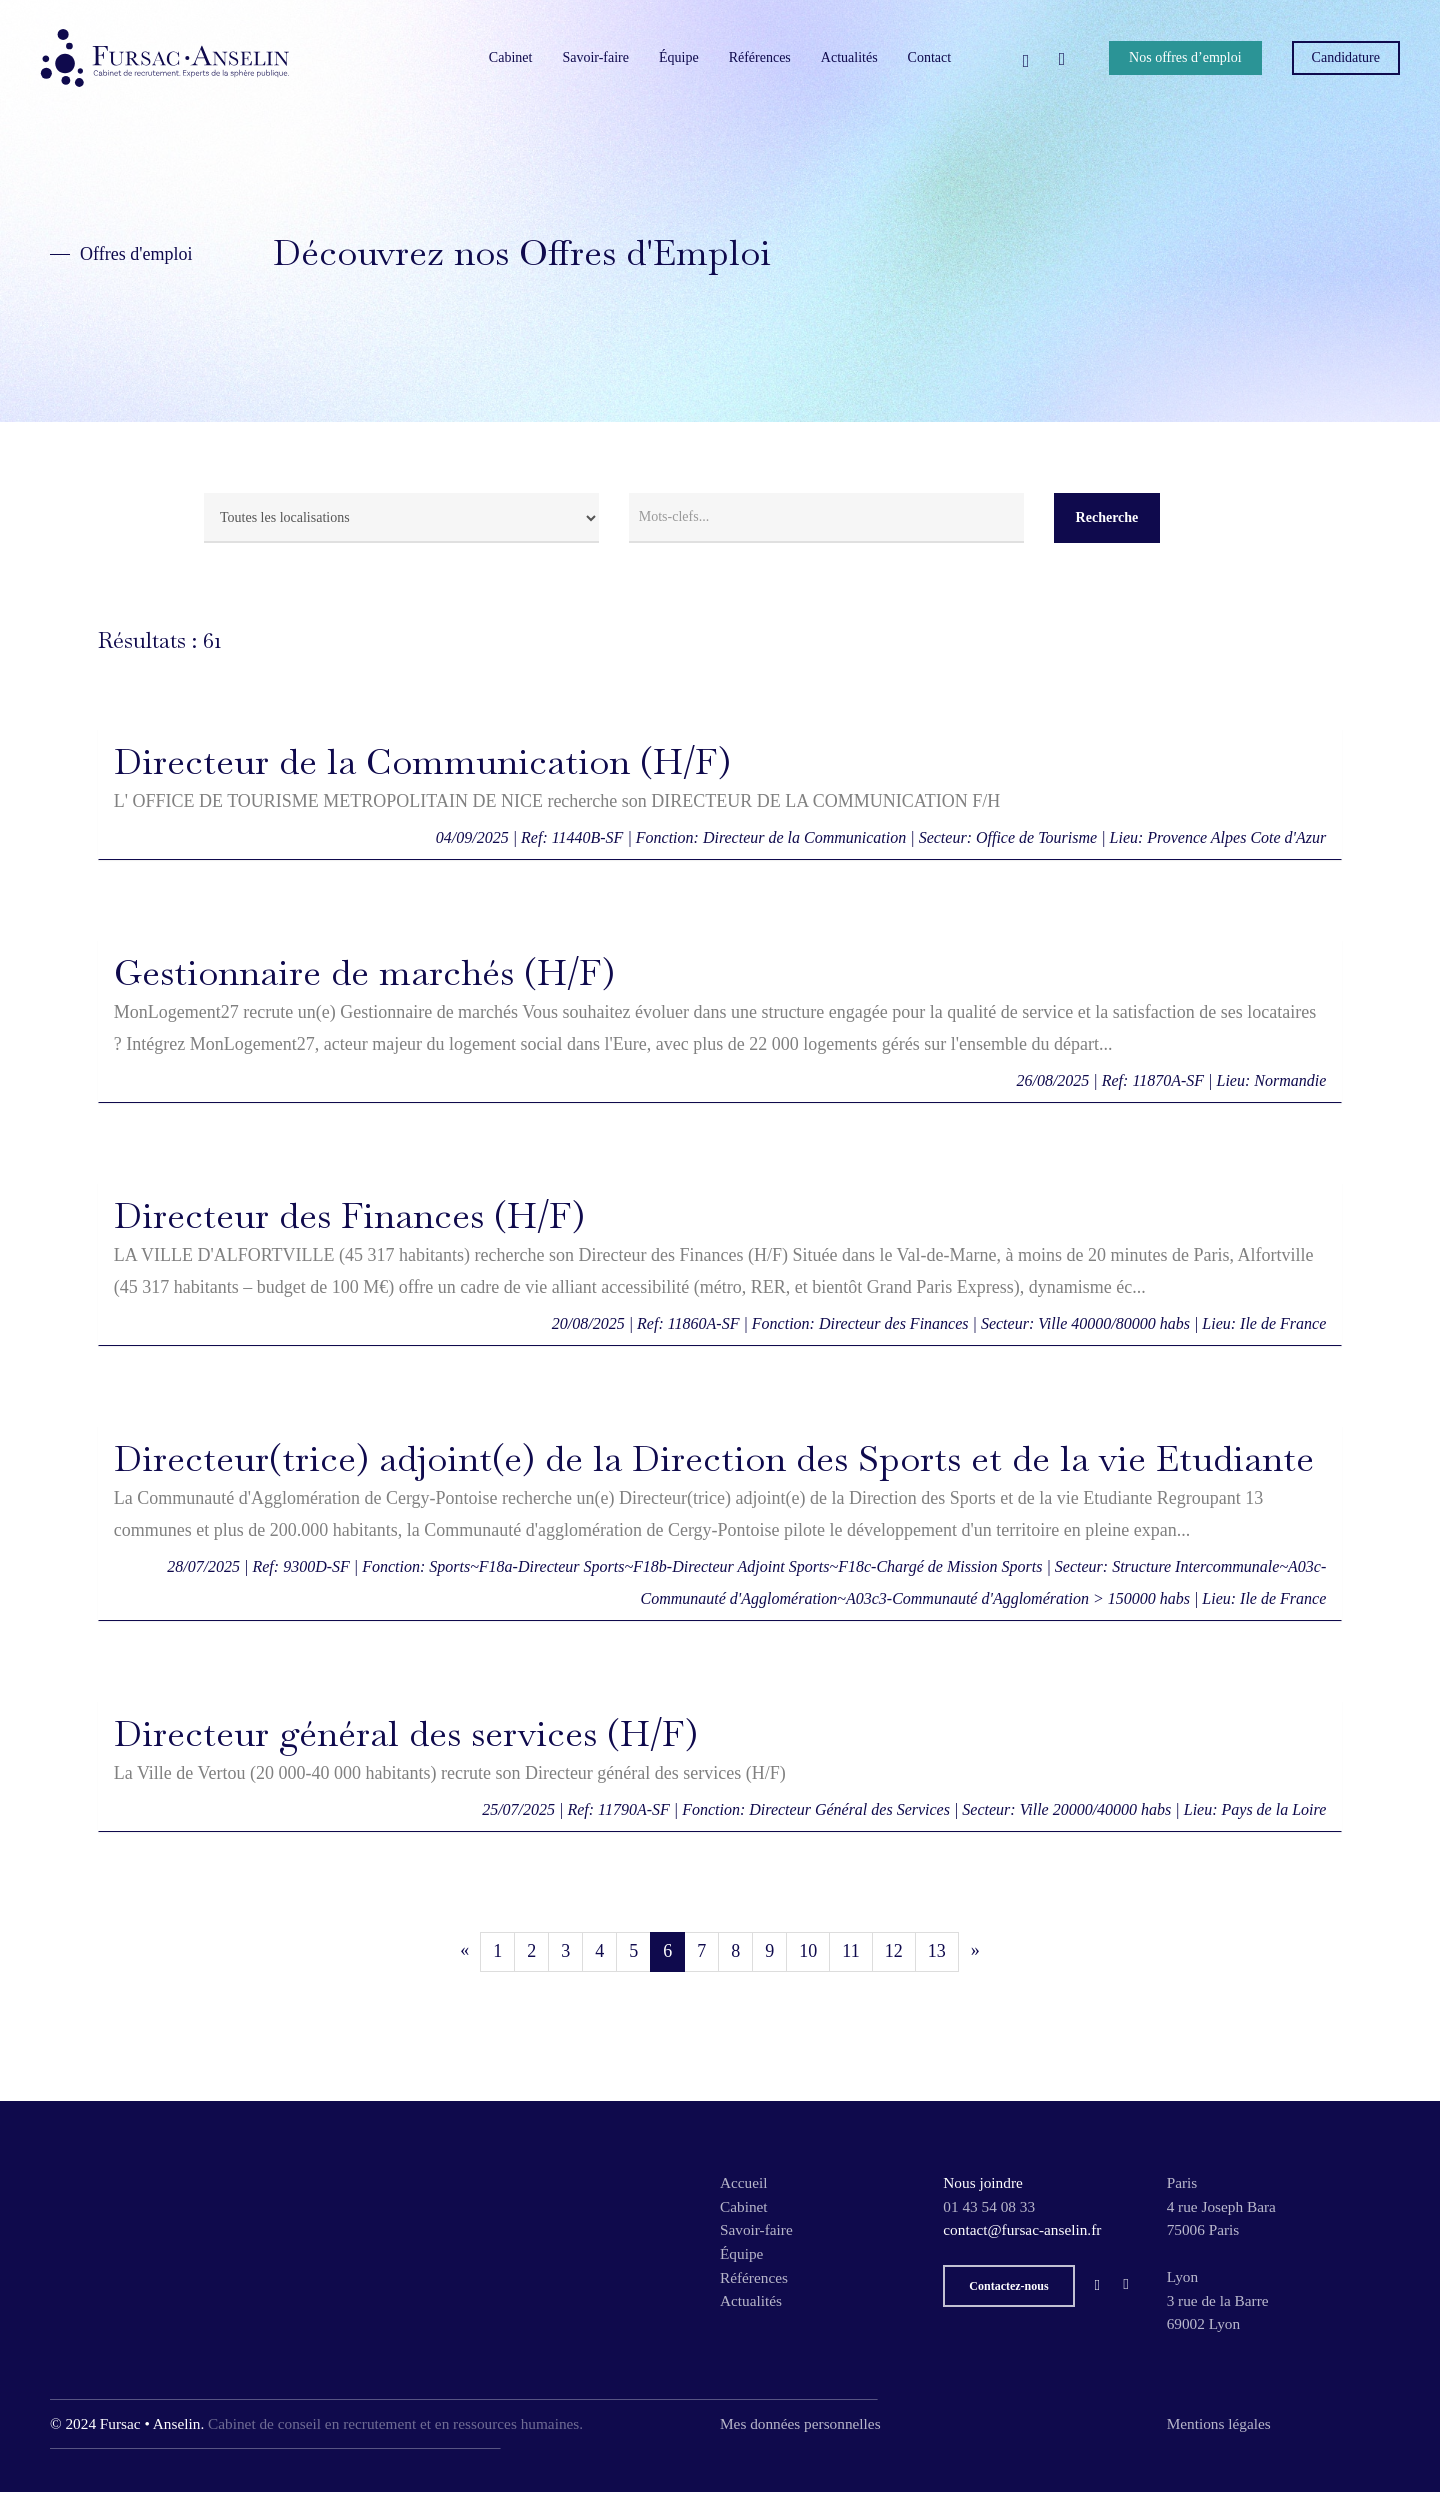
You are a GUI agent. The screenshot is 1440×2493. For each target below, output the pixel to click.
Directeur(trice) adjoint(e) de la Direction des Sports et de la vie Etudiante (714, 1458)
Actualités (751, 2300)
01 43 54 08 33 (989, 2206)
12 (894, 1951)
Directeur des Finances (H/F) (349, 1215)
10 (808, 1951)
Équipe (741, 2253)
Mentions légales (1219, 2423)
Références (754, 2277)
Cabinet (744, 2206)
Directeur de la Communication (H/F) (422, 761)
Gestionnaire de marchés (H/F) (364, 972)
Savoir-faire (756, 2229)
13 (937, 1951)
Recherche (1107, 517)
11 (850, 1951)
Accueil (744, 2182)
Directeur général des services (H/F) (406, 1733)
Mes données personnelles (800, 2423)
